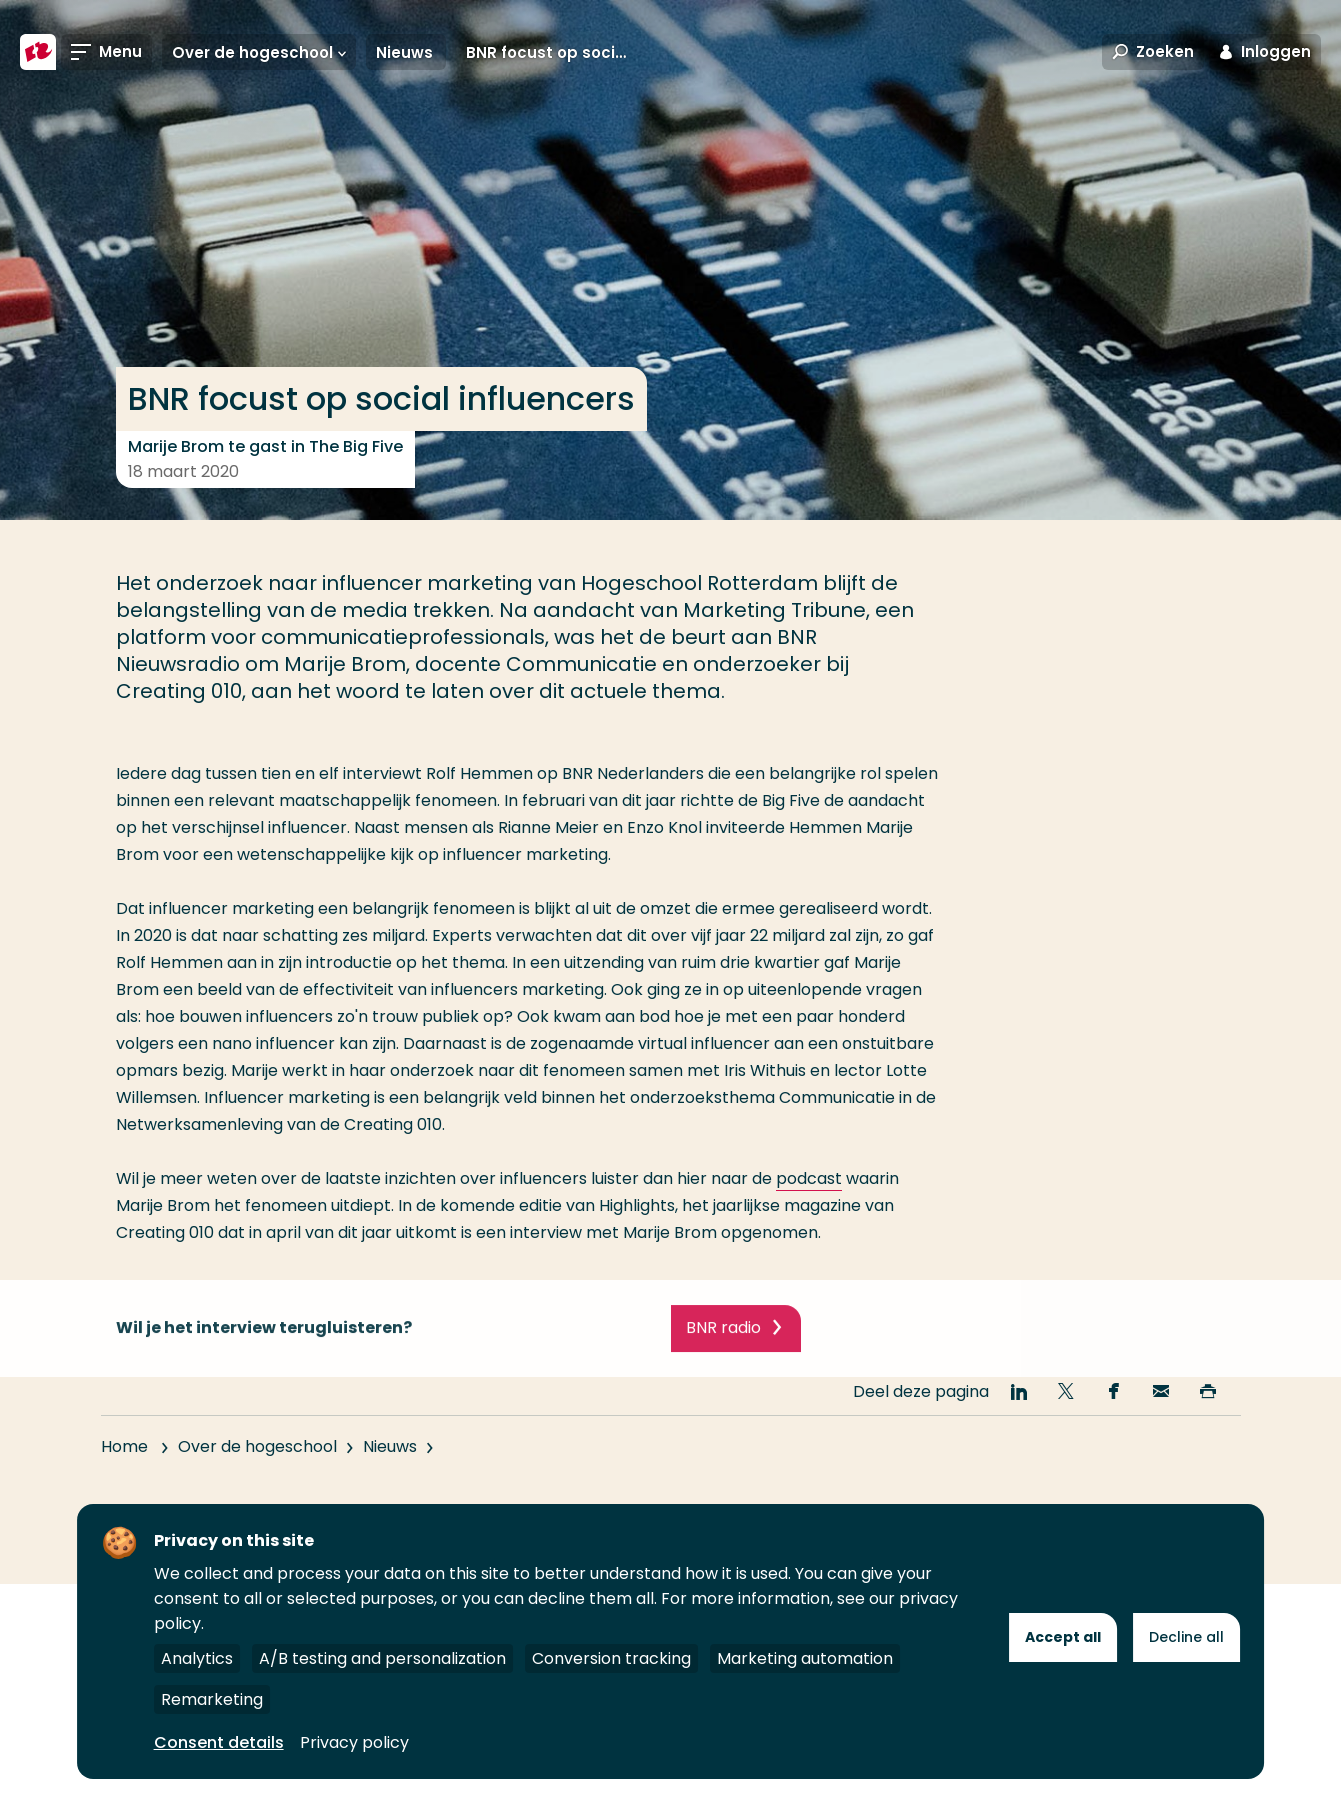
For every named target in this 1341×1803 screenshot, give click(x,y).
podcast (809, 1178)
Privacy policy (354, 1742)
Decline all (1186, 1637)
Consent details (219, 1742)
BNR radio (723, 1346)
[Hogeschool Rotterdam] (38, 52)
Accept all (1063, 1637)
